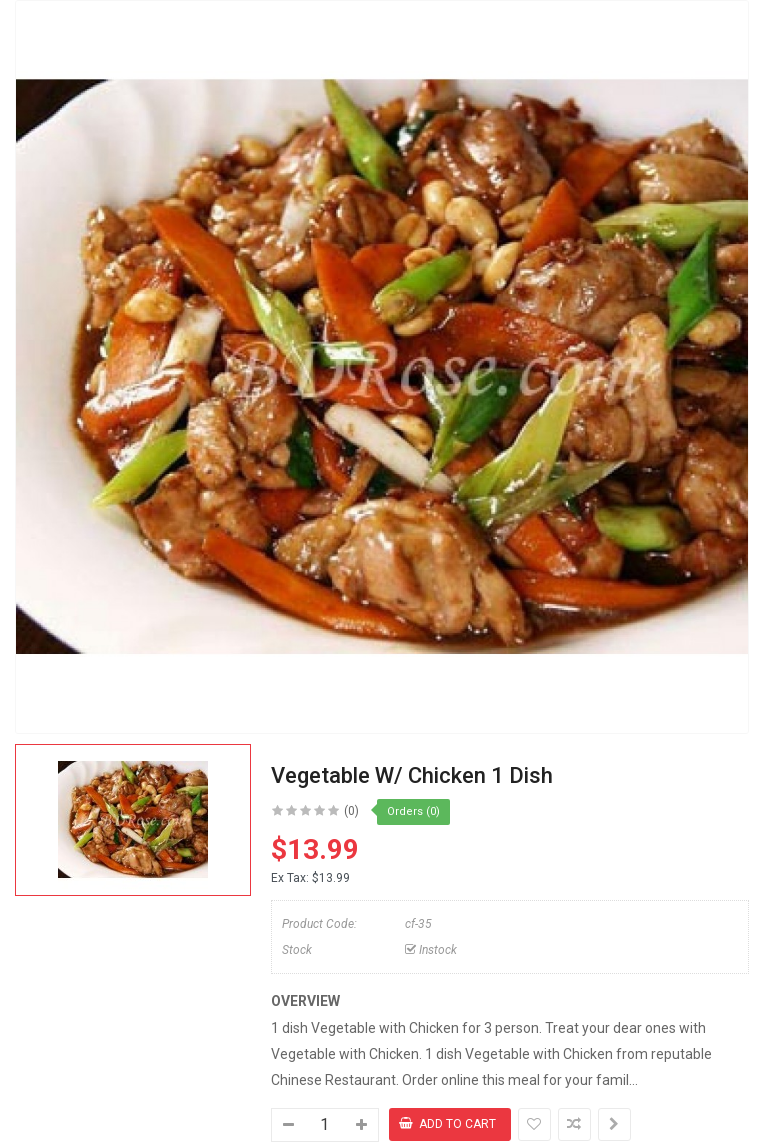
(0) (351, 811)
